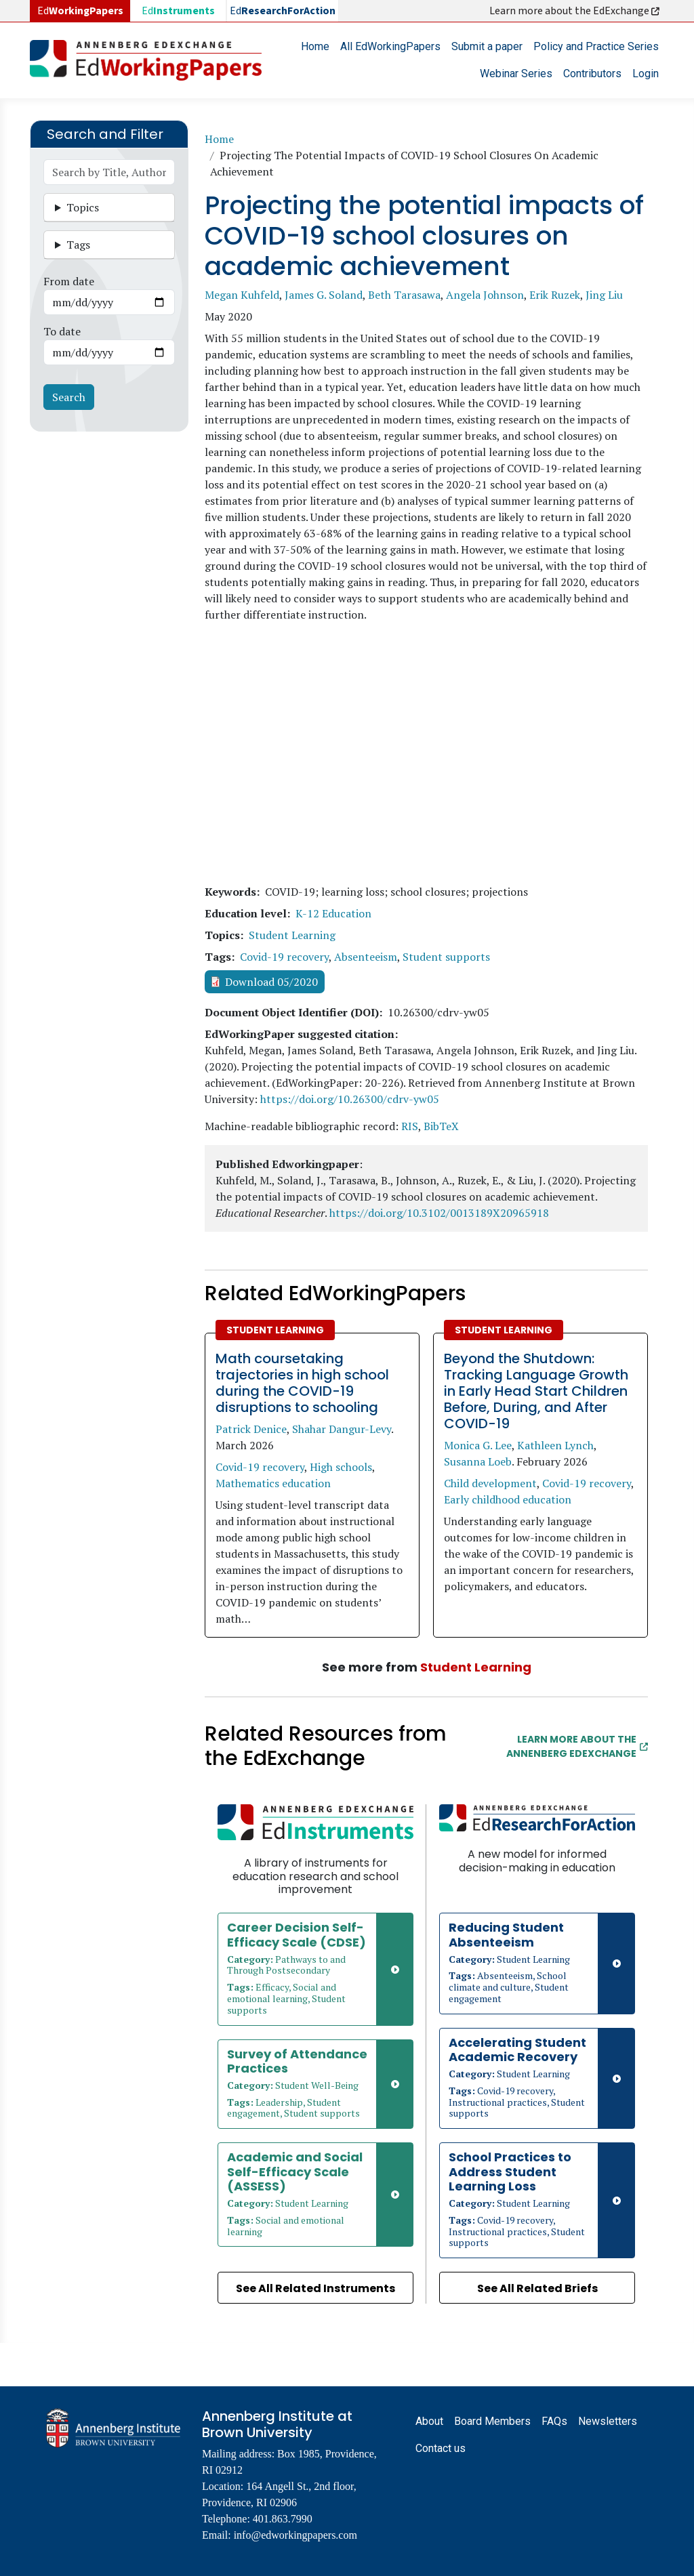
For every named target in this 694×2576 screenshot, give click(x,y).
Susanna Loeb (478, 1461)
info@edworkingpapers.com (295, 2535)
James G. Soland (324, 294)
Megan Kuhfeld (242, 294)
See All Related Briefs (537, 2288)
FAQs (554, 2421)
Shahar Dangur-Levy (341, 1428)
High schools (341, 1466)
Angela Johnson (485, 294)
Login (645, 73)
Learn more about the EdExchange (575, 10)
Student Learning (292, 935)
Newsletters (607, 2421)
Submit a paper (487, 46)
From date (68, 281)
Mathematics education (273, 1483)
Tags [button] (78, 244)
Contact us (440, 2448)
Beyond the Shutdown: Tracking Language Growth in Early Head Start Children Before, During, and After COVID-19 (536, 1391)
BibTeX (441, 1126)
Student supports (446, 956)
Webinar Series (516, 73)
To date (62, 331)
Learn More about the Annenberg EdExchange (577, 1746)
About (429, 2421)
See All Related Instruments (315, 2288)
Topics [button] (82, 207)
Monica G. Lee (478, 1445)
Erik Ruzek (554, 294)
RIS (409, 1126)
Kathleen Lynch (555, 1445)
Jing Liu (604, 294)
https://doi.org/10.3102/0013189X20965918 (439, 1212)
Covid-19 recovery (284, 956)
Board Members (492, 2421)
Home (315, 46)
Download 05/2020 (271, 981)
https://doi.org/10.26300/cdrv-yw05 (349, 1099)
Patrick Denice (251, 1428)
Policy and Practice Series (596, 46)
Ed (178, 10)
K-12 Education (333, 913)
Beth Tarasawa (404, 294)
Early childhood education (507, 1499)
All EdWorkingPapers (390, 46)
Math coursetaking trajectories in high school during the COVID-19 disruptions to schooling (302, 1383)
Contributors (592, 73)
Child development (490, 1483)
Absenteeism (365, 956)
